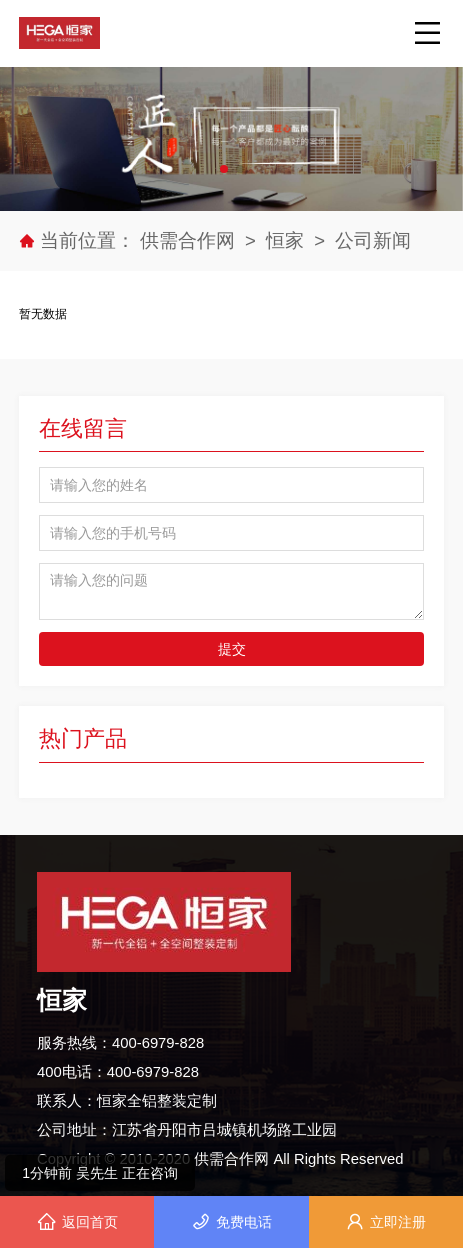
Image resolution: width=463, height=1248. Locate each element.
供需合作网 (190, 240)
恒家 (285, 240)
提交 (232, 649)
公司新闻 (373, 240)
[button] (224, 169)
